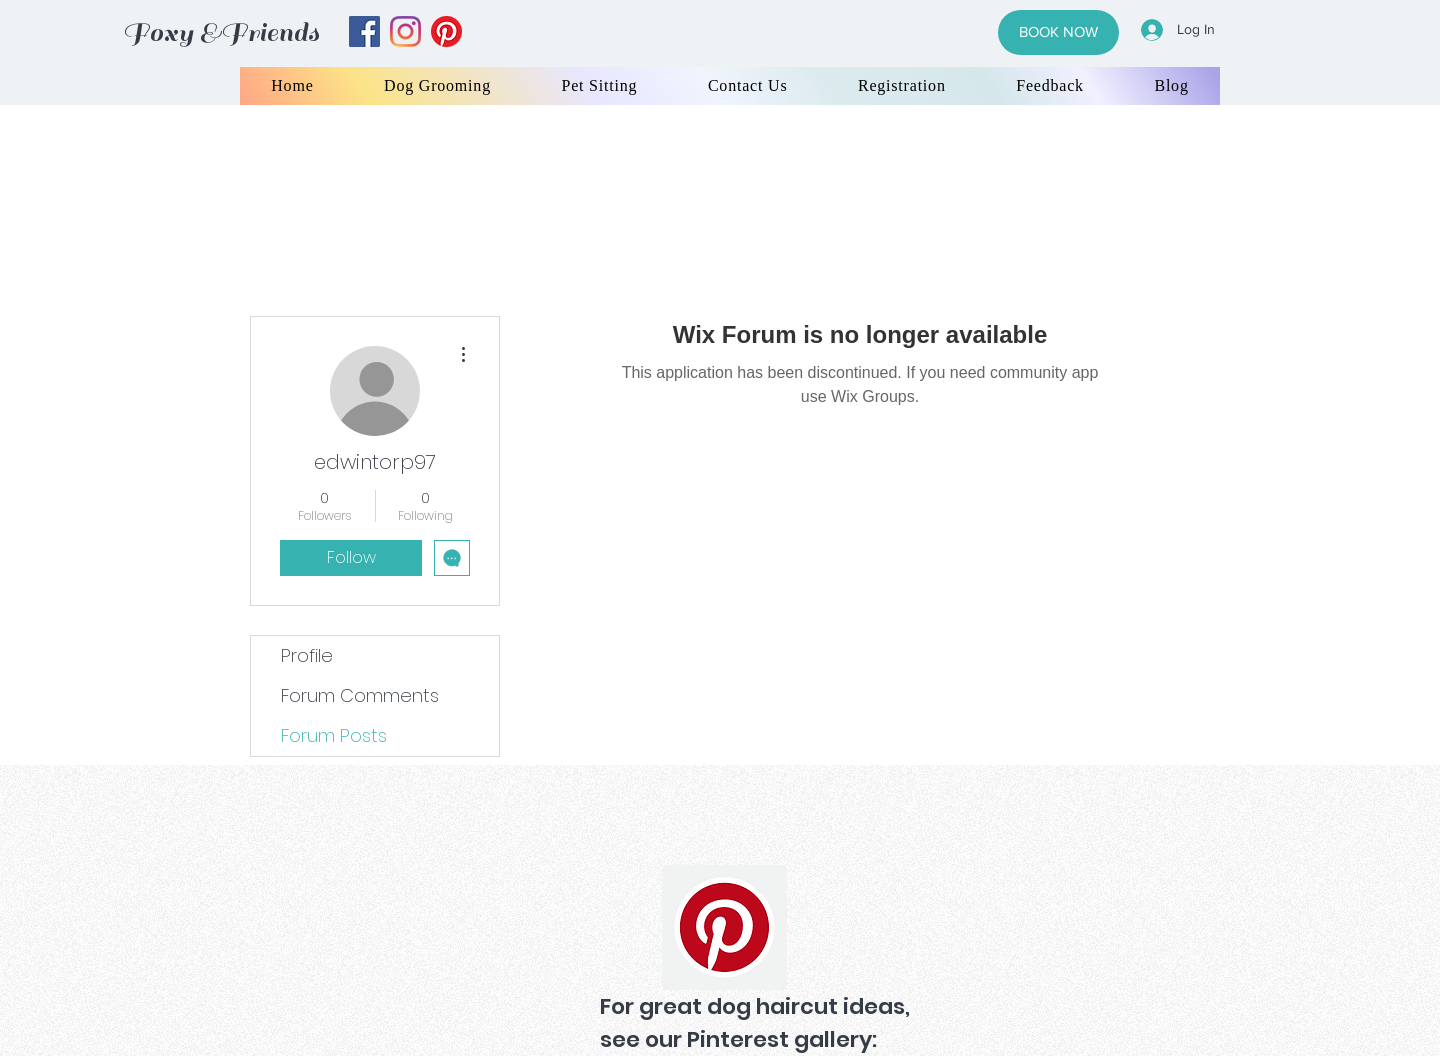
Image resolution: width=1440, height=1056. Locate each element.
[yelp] (446, 31)
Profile (307, 655)
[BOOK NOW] (1058, 32)
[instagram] (405, 31)
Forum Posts (334, 735)
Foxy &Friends (221, 32)
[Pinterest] (724, 927)
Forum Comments (360, 695)
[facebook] (364, 31)
